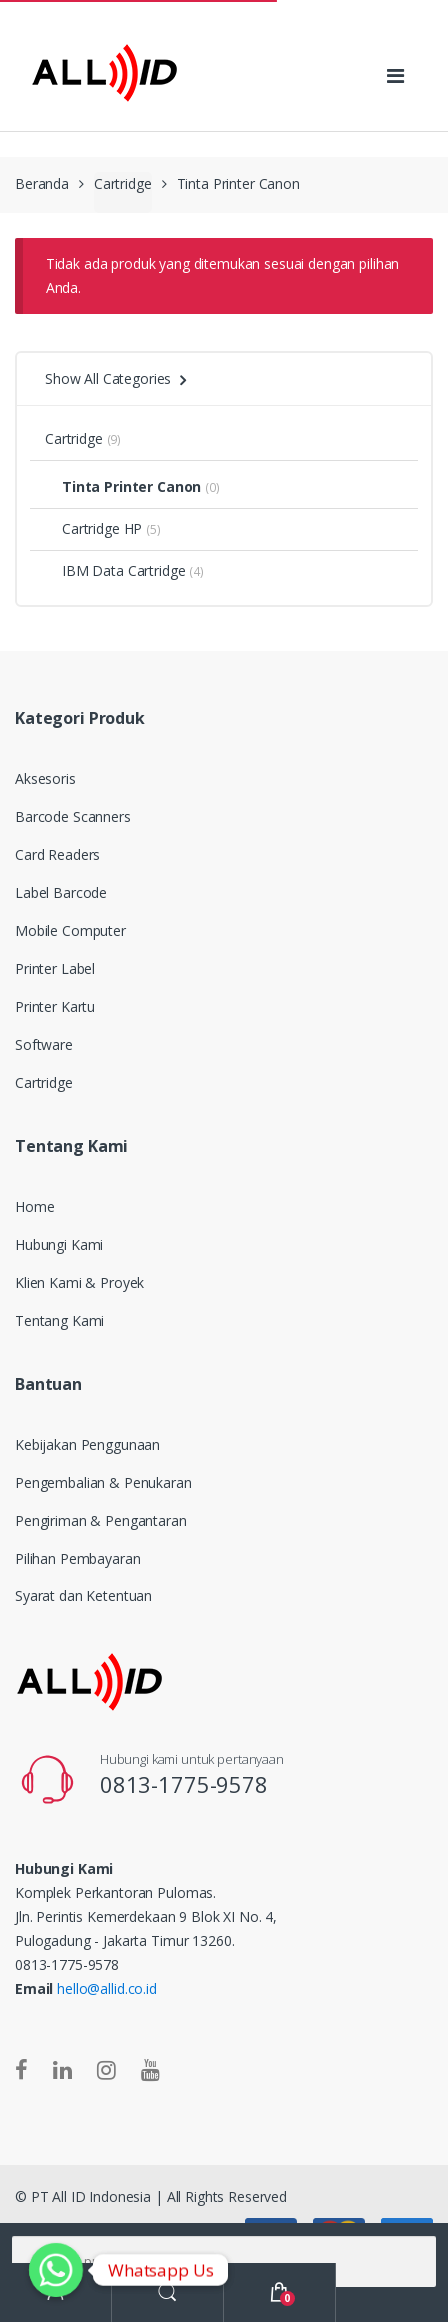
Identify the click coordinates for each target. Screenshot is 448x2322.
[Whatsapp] (56, 2270)
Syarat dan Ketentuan (83, 1595)
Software (44, 1044)
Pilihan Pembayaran (77, 1558)
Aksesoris (45, 778)
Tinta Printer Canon (123, 486)
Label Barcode (61, 892)
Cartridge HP (93, 528)
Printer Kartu (55, 1006)
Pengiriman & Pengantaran (101, 1520)
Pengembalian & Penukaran (103, 1482)
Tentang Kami (59, 1320)
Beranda (42, 183)
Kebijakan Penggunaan (87, 1444)
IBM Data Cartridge (115, 570)
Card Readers (57, 854)
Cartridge (123, 183)
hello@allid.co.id (107, 1988)
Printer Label (55, 968)
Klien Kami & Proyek (79, 1282)
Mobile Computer (70, 930)
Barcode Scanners (73, 816)
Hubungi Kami (59, 1244)
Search (168, 2292)
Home (34, 1206)
